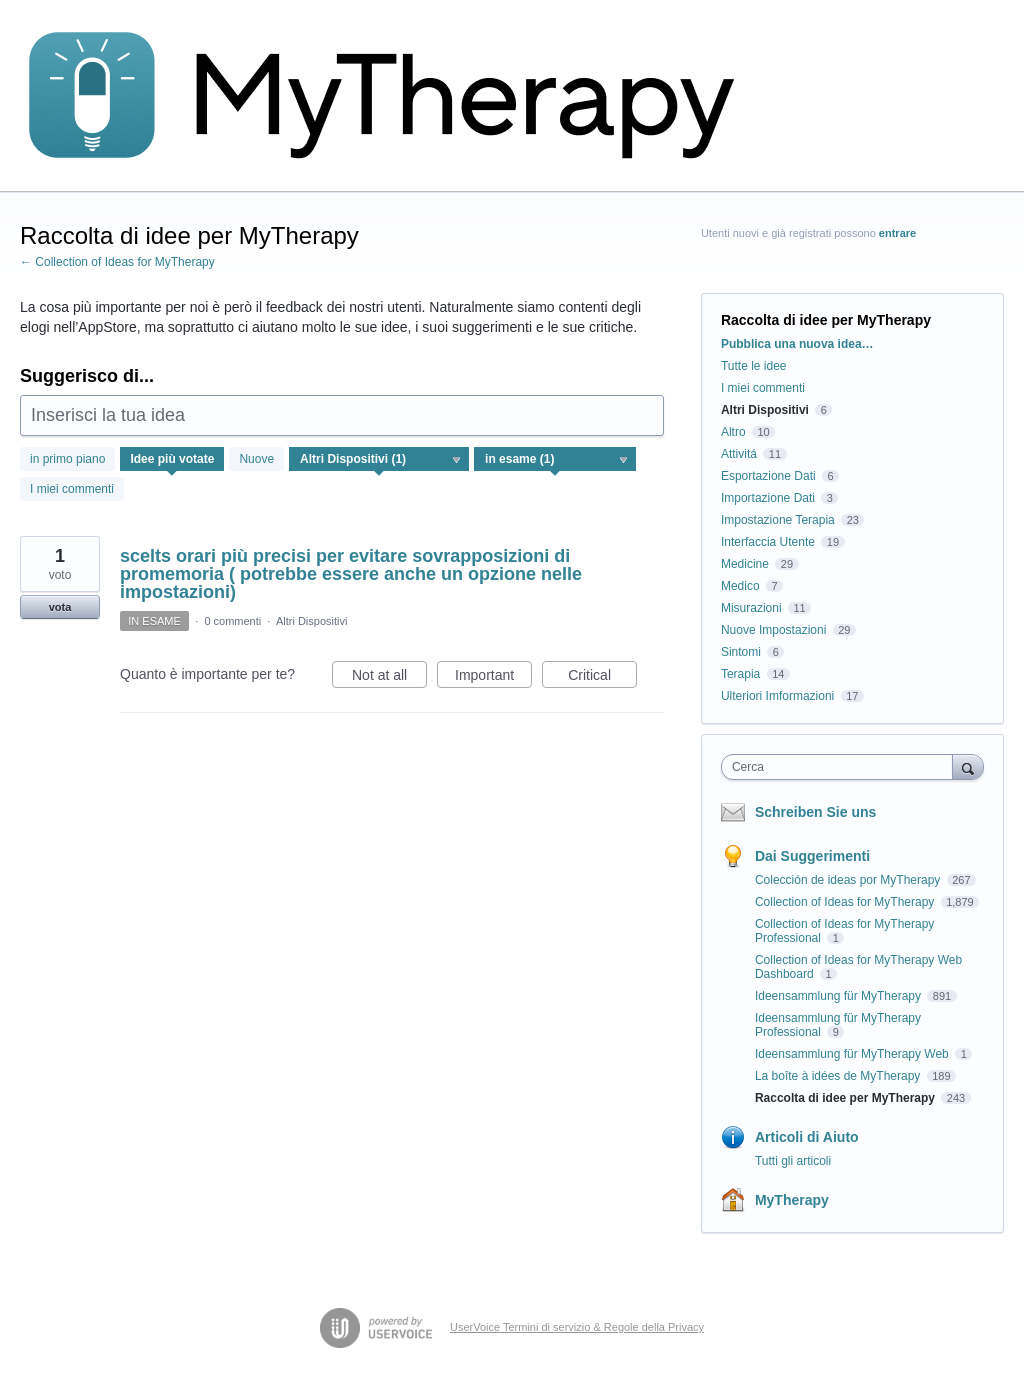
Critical (602, 678)
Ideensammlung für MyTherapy (839, 996)
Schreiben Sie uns (815, 812)
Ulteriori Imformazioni (777, 696)
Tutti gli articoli (793, 1161)
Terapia (740, 674)
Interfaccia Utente (768, 542)
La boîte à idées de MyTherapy (839, 1076)
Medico (740, 586)
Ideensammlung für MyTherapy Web (853, 1054)
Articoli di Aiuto (807, 1137)
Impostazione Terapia (778, 520)
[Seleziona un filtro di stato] (556, 460)
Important (493, 678)
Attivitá (739, 454)
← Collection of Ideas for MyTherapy (117, 262)
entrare (897, 233)
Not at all (389, 678)
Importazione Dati (768, 498)
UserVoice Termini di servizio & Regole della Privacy (577, 1327)
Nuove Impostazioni (773, 630)
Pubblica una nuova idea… (797, 344)
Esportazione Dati (768, 476)
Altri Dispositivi (312, 621)
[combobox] (841, 767)
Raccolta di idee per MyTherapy (846, 1098)
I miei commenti (72, 489)
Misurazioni (751, 608)
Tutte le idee (754, 366)
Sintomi (741, 652)
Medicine (745, 564)
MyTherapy (792, 1200)
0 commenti (232, 621)
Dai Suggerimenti (812, 856)
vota (60, 607)
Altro (733, 432)
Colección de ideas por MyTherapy (849, 880)
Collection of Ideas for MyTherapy (846, 902)
